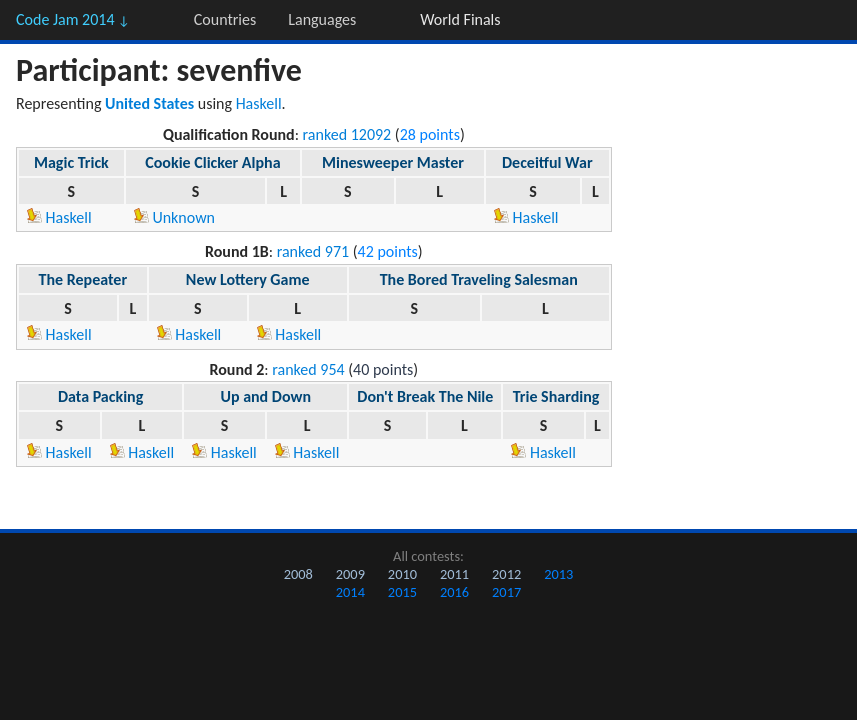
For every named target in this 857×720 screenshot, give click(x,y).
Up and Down (265, 396)
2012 (506, 574)
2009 (350, 574)
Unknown (174, 217)
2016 (454, 592)
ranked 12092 (347, 134)
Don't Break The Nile (425, 396)
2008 (298, 574)
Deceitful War (547, 162)
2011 (454, 574)
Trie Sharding (556, 396)
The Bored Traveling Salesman (479, 279)
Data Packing (100, 396)
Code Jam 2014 (73, 19)
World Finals (460, 19)
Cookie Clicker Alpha (212, 162)
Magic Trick (71, 162)
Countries (225, 19)
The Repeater (83, 279)
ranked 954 (308, 369)
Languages (322, 19)
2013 (558, 574)
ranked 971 (313, 251)
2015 (402, 592)
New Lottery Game (248, 279)
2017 (506, 592)
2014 (350, 592)
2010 (402, 574)
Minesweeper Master (393, 162)
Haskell (259, 103)
